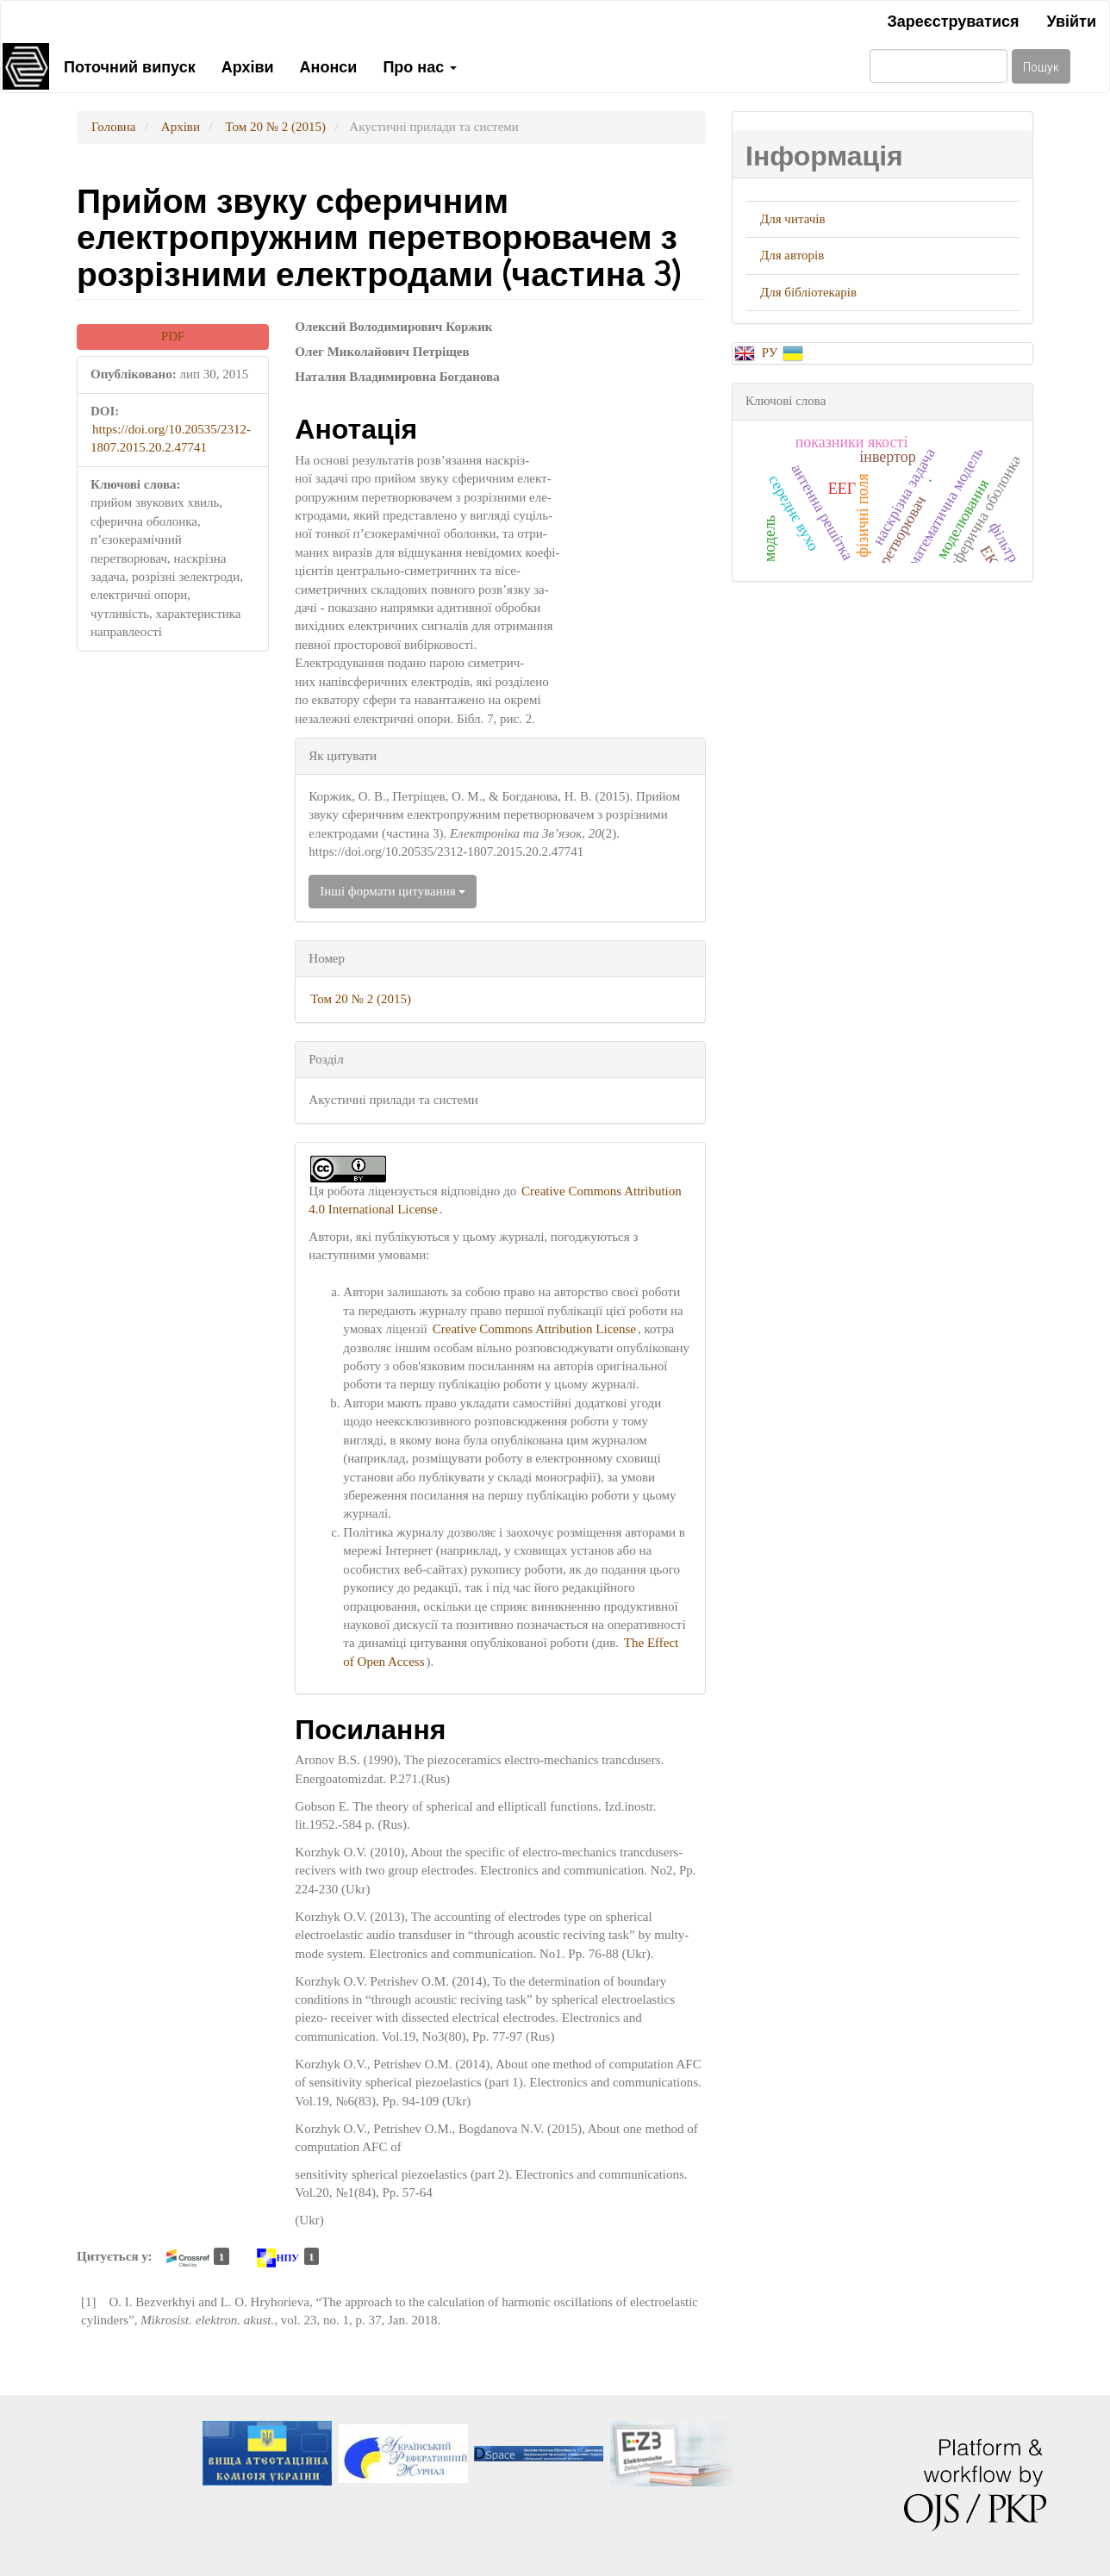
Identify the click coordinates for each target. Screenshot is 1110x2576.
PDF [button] (173, 336)
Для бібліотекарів (808, 292)
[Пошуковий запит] (938, 66)
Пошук (1041, 66)
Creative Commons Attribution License (534, 1329)
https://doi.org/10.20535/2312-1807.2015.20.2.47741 (170, 438)
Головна (113, 127)
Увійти (1071, 20)
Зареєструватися (953, 20)
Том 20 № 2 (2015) (275, 127)
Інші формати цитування (392, 891)
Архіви (247, 65)
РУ (771, 352)
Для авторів (792, 255)
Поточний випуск (130, 65)
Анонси (329, 65)
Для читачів (793, 219)
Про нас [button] (420, 65)
